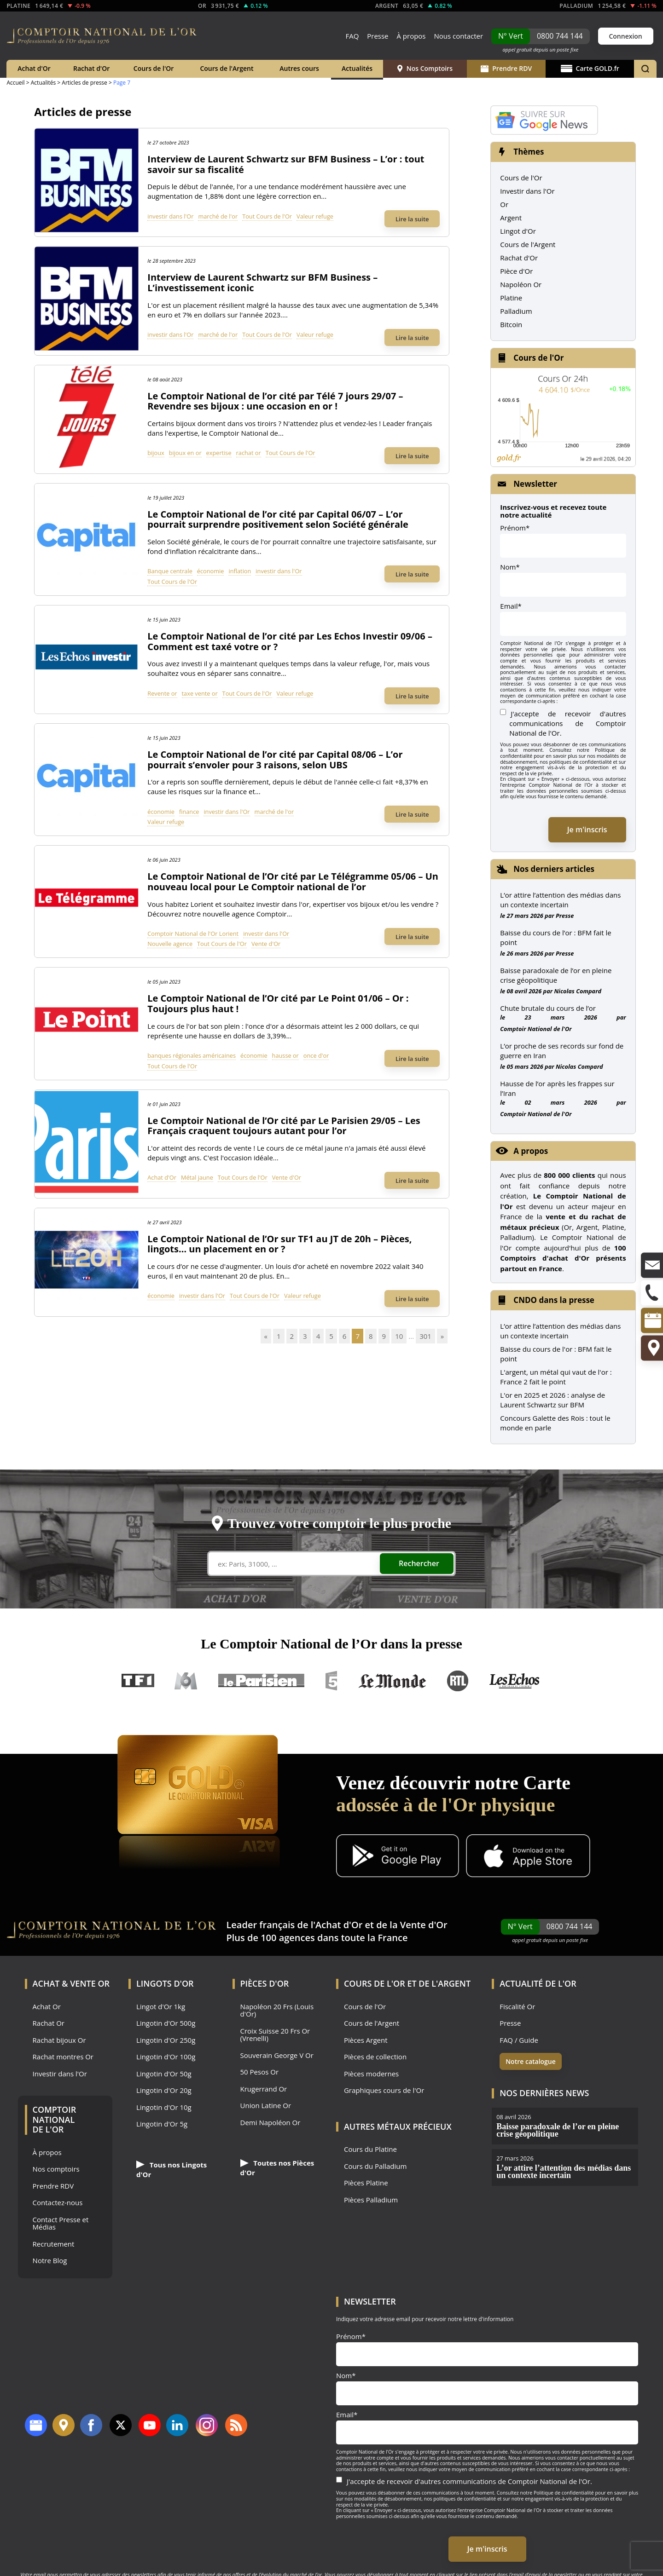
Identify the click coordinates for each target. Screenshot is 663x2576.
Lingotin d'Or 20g (164, 2090)
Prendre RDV (506, 68)
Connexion (625, 36)
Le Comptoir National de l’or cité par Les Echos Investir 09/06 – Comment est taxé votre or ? (289, 641)
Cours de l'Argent (226, 68)
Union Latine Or (265, 2105)
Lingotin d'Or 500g (165, 2023)
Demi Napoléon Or (270, 2122)
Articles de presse (84, 82)
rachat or (248, 453)
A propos (530, 1151)
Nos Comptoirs (424, 68)
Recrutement (54, 2244)
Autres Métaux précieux (398, 2126)
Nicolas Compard (577, 991)
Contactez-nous (58, 2203)
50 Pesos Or (259, 2072)
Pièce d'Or (516, 271)
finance (189, 811)
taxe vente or (200, 693)
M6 (186, 1681)
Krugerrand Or (263, 2089)
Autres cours (299, 68)
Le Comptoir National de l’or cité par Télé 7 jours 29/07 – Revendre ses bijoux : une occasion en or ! (275, 401)
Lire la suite (412, 219)
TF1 (138, 1681)
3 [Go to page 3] (305, 1336)
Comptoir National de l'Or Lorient (192, 933)
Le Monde (392, 1681)
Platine (511, 297)
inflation (239, 571)
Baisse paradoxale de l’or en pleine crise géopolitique (555, 975)
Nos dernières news (544, 2092)
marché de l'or (218, 216)
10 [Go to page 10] (399, 1336)
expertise (219, 453)
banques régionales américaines (191, 1055)
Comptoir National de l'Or (535, 1029)
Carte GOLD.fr (590, 68)
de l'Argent (445, 1983)
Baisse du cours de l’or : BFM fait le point (555, 937)
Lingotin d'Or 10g (164, 2107)
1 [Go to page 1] (279, 1336)
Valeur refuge (315, 216)
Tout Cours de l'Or (267, 216)
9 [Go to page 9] (384, 1336)
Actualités (357, 68)
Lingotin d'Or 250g (165, 2040)
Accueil (15, 82)
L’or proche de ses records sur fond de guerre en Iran (561, 1050)
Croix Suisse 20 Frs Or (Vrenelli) (275, 2034)
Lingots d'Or (165, 1983)
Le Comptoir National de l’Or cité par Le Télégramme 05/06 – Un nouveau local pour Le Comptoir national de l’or (292, 881)
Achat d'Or (34, 68)
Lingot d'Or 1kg (160, 2007)
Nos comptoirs (56, 2169)
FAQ (352, 35)
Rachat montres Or (63, 2057)
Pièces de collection (375, 2057)
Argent (511, 217)
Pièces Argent (366, 2040)
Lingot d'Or (518, 231)
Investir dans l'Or (527, 191)
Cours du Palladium (375, 2166)
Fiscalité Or (517, 2007)
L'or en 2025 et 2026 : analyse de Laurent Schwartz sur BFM (552, 1399)
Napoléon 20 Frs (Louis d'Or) (277, 2010)
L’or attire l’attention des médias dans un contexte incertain (560, 899)
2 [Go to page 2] (292, 1336)
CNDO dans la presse (553, 1300)
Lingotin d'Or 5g (161, 2124)
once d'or (316, 1055)
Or (504, 204)
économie (210, 571)
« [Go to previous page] (266, 1336)
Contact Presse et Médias (61, 2223)
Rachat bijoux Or (59, 2040)
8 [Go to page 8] (371, 1336)
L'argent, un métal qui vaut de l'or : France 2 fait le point (555, 1376)
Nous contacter (458, 35)
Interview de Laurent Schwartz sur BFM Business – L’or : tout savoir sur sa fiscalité (285, 164)
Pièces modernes (371, 2074)
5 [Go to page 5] (331, 1336)
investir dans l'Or (170, 216)
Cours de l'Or (154, 68)
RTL (457, 1681)
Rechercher (419, 1563)
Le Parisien (261, 1681)
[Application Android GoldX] (397, 1856)
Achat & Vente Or (71, 1983)
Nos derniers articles (553, 869)
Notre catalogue (531, 2061)
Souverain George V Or (277, 2055)
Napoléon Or (520, 284)
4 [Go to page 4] (318, 1336)
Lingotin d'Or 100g (165, 2057)
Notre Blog (50, 2261)
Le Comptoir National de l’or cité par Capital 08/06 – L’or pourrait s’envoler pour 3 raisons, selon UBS (274, 759)
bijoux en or (185, 453)
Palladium (516, 311)
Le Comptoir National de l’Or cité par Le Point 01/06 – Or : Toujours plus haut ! (277, 1003)
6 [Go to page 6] (345, 1336)
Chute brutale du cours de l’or (548, 1008)
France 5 (331, 1681)
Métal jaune (197, 1177)
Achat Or (47, 2007)
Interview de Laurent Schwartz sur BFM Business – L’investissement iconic (262, 282)
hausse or (285, 1055)
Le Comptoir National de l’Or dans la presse (331, 1643)
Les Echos (515, 1681)
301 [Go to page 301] (425, 1336)
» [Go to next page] (442, 1336)
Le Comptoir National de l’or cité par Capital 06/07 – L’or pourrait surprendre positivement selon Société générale (277, 519)
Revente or (162, 693)
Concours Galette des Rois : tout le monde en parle (555, 1422)
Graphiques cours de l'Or (384, 2090)
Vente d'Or (265, 943)
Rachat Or (48, 2023)
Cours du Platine (370, 2149)
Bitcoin (511, 324)
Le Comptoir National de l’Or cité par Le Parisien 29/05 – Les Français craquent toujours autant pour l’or (283, 1125)
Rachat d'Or (91, 68)
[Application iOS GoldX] (528, 1856)
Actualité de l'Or (538, 1983)
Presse (377, 35)
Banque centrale (169, 571)
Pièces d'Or (264, 1983)
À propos (410, 35)
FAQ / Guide (519, 2040)
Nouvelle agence (169, 943)
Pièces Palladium (371, 2200)
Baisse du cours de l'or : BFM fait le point (555, 1353)
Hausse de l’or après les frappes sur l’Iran (557, 1088)
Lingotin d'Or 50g (164, 2074)
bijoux (155, 453)
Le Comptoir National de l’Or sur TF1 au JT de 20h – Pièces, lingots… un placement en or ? (279, 1244)
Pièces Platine (366, 2183)
